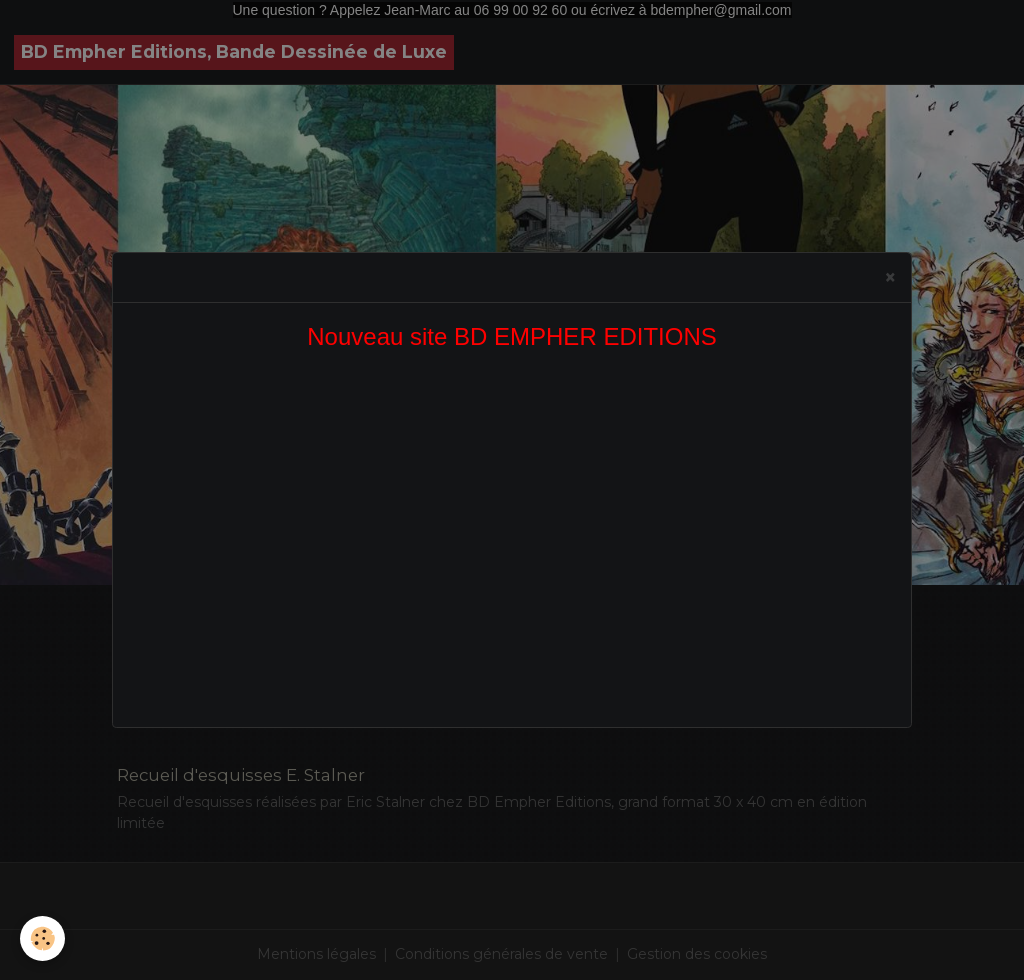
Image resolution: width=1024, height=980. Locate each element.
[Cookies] (42, 938)
